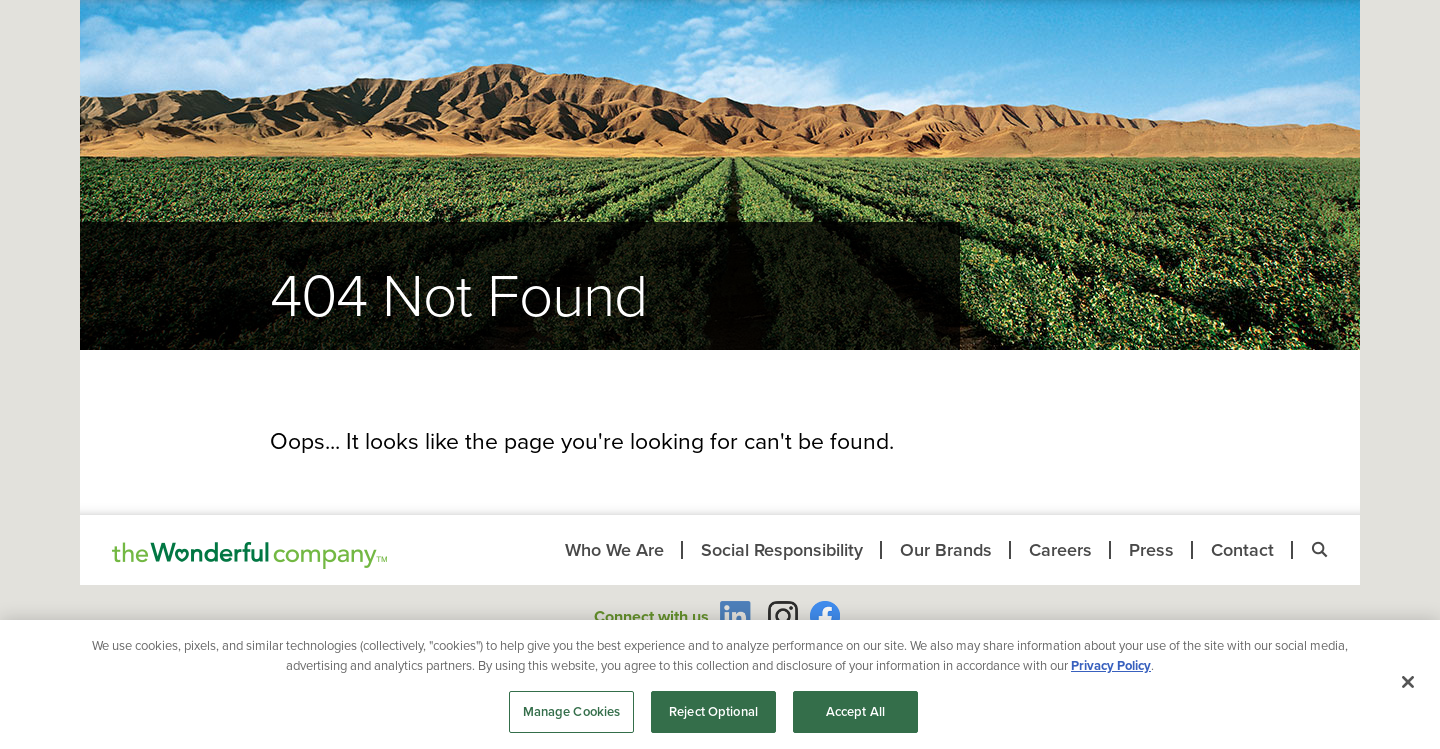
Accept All (855, 711)
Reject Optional (713, 711)
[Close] (1408, 682)
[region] (720, 684)
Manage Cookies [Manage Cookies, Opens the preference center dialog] (572, 711)
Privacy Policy (1111, 665)
